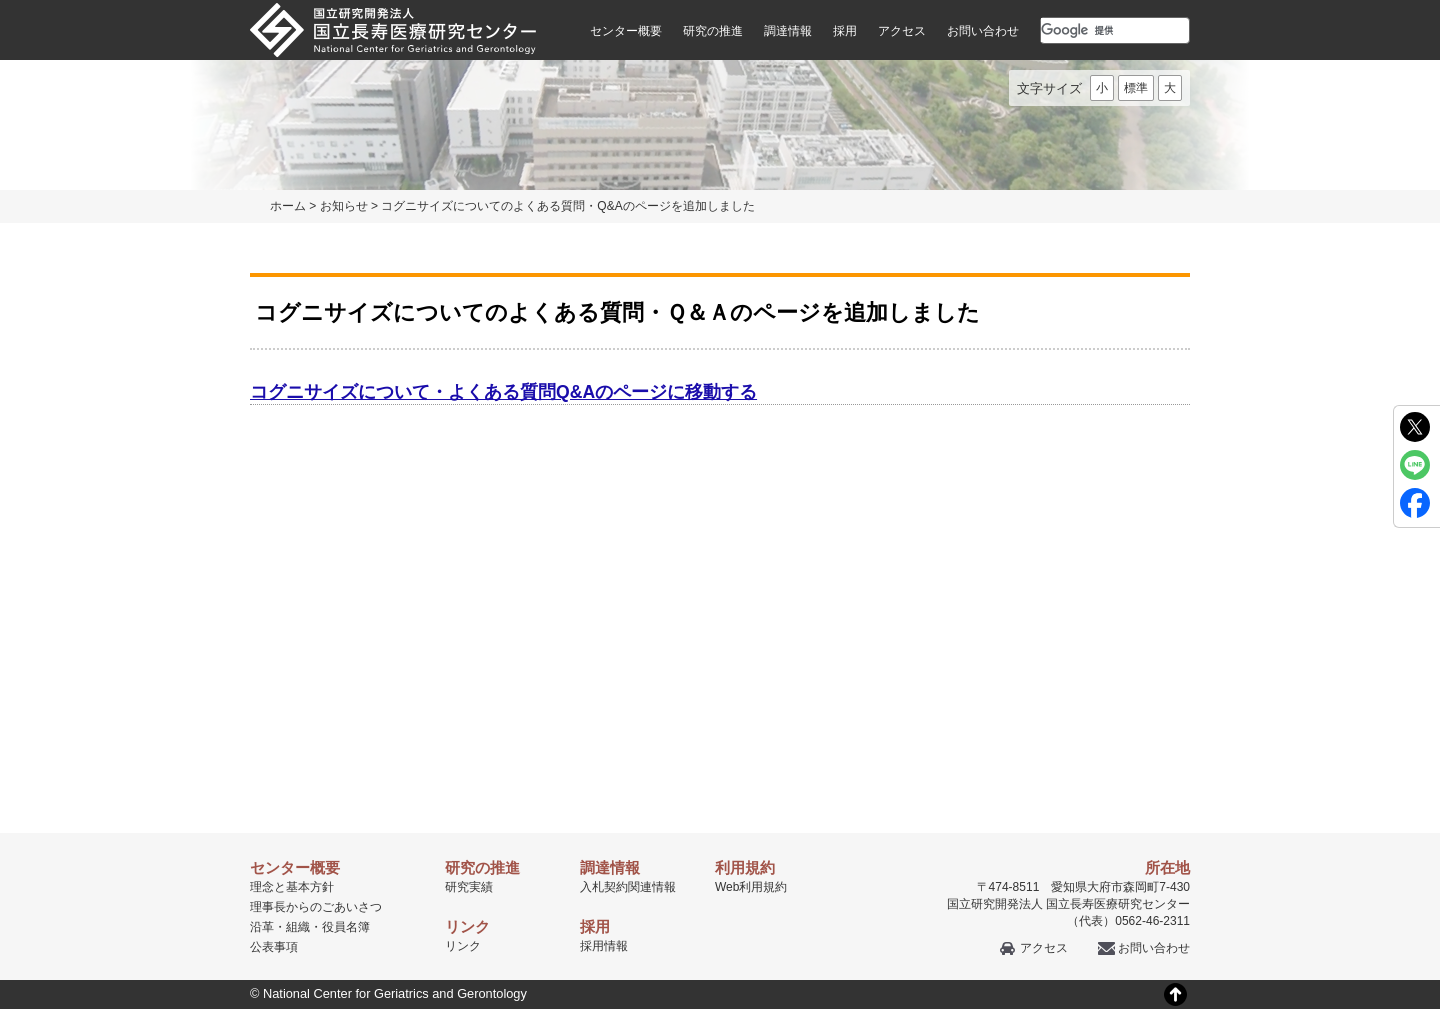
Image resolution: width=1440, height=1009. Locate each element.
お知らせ (344, 206)
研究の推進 (713, 31)
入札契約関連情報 (628, 887)
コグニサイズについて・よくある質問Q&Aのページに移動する (503, 392)
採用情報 (604, 946)
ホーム (288, 206)
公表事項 (274, 947)
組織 (298, 927)
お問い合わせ (983, 31)
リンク (463, 946)
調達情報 (788, 31)
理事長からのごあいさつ (316, 907)
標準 (1136, 88)
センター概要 (626, 31)
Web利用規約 (751, 887)
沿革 (262, 927)
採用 (845, 31)
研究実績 (469, 887)
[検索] (1091, 30)
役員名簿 (346, 927)
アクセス (902, 31)
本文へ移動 (678, 0)
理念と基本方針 (292, 887)
